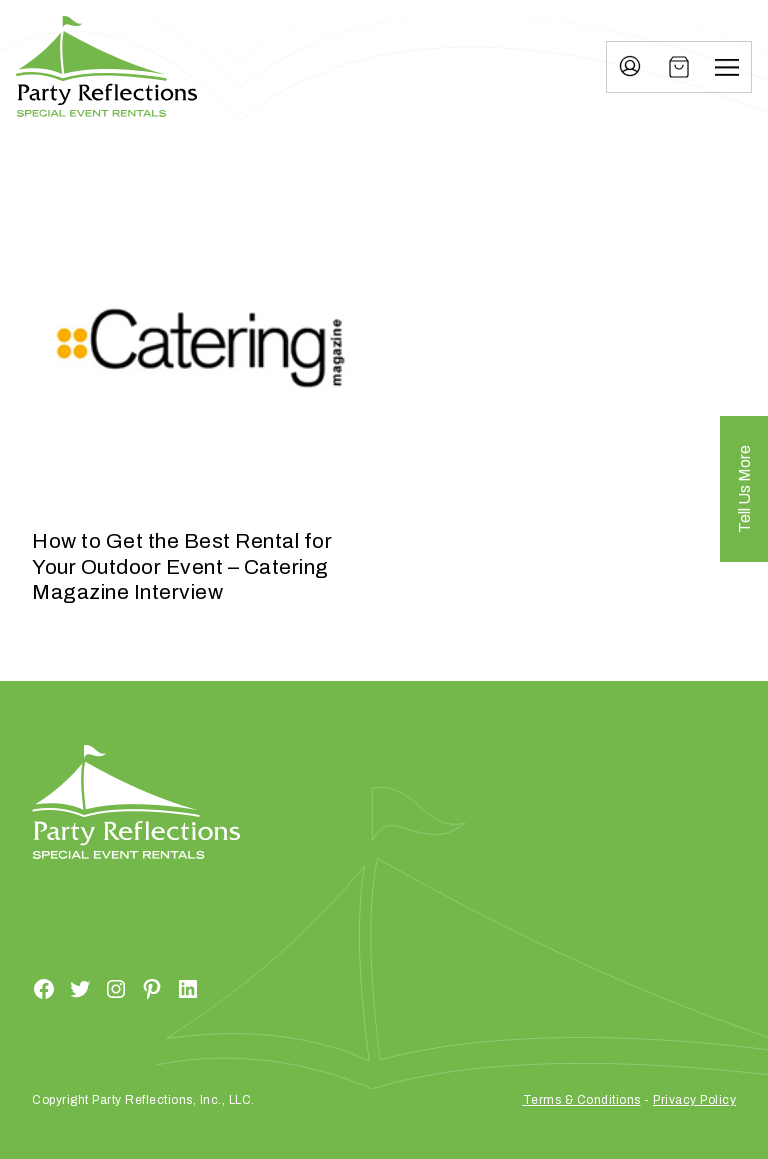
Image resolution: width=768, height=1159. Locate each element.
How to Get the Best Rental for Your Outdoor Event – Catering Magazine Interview (182, 566)
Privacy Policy (694, 1100)
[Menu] (727, 67)
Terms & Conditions (582, 1100)
